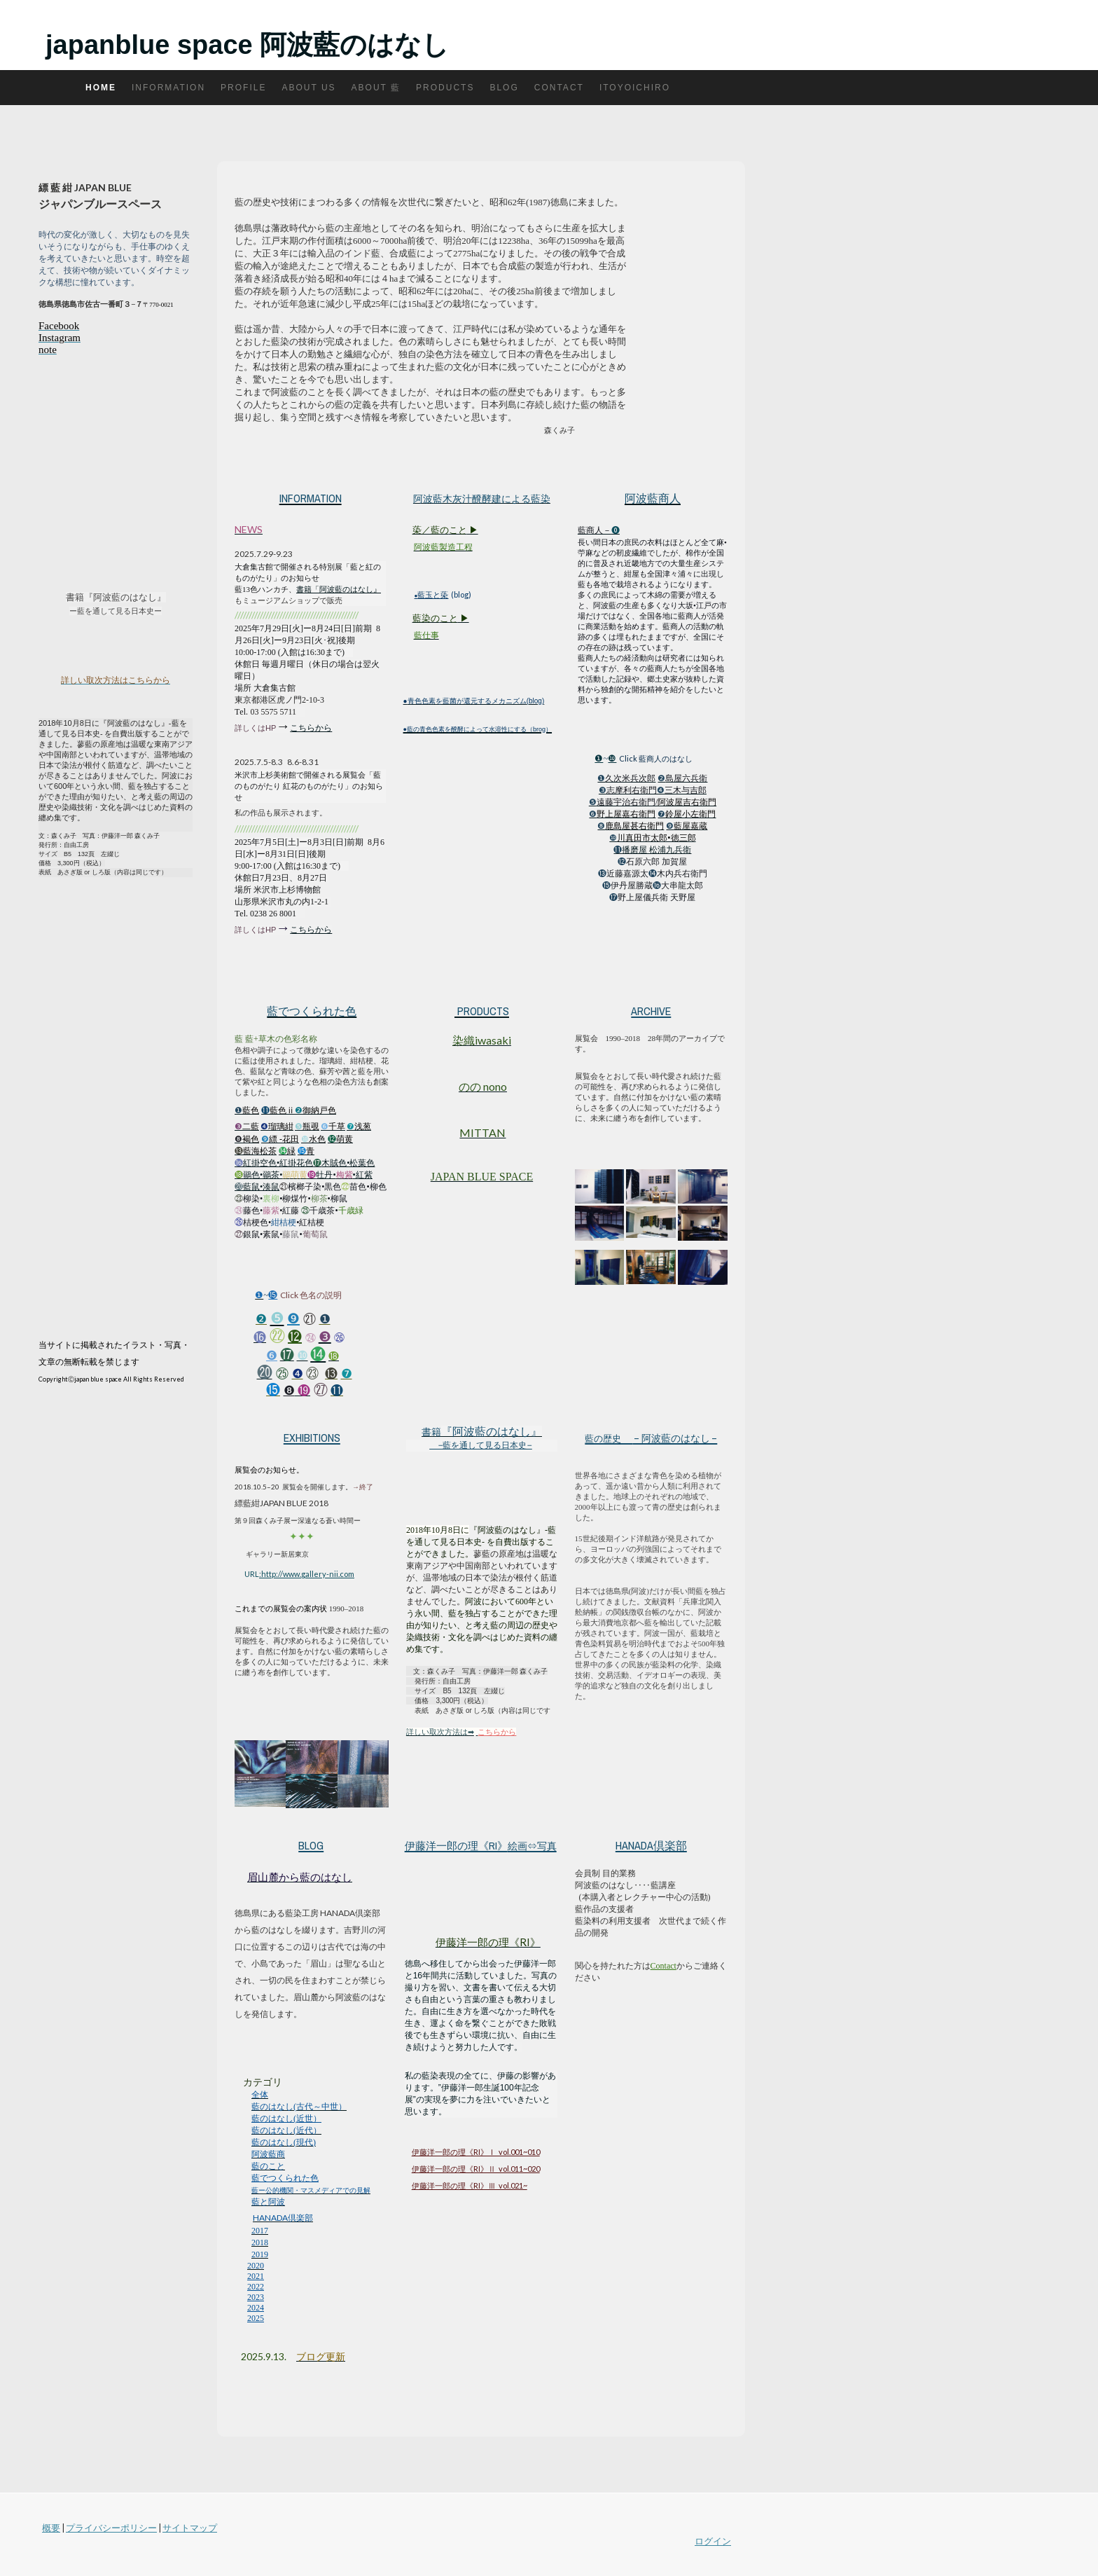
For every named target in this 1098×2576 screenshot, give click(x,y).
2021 (255, 2276)
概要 (51, 2527)
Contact (559, 87)
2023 (255, 2297)
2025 (255, 2318)
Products (445, 87)
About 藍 (376, 87)
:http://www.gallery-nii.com (306, 1573)
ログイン (713, 2541)
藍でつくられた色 (285, 2178)
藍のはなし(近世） (286, 2118)
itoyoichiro (634, 87)
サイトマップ (189, 2527)
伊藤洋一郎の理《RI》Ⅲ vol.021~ (469, 2185)
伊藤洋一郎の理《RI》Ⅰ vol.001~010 (476, 2151)
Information (168, 87)
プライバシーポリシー (111, 2527)
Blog (503, 87)
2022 (255, 2287)
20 (245, 2356)
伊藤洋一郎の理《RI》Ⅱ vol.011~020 (476, 2168)
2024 (255, 2308)
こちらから (311, 728)
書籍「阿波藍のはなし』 (338, 589)
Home (100, 87)
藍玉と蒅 (432, 594)
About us (308, 87)
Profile (243, 87)
